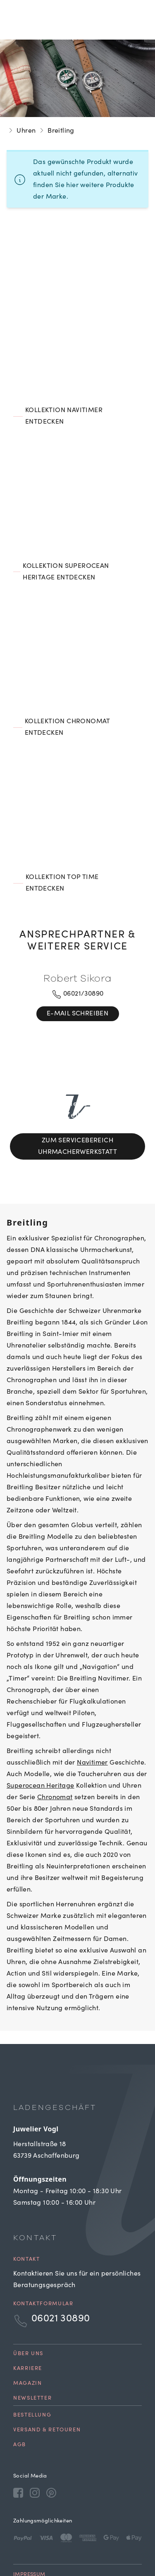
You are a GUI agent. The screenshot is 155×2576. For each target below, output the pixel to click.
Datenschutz (32, 2532)
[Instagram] (35, 2441)
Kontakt (26, 2208)
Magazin (27, 2332)
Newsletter (32, 2347)
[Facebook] (18, 2441)
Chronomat (55, 1746)
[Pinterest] (51, 2441)
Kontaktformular (43, 2252)
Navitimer (92, 1711)
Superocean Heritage (40, 1734)
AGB (19, 2393)
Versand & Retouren (47, 2378)
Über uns (28, 2302)
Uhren (26, 131)
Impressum (29, 2523)
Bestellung (32, 2364)
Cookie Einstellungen (45, 2542)
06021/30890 (78, 994)
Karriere (27, 2317)
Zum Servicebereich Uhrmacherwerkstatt (77, 1120)
